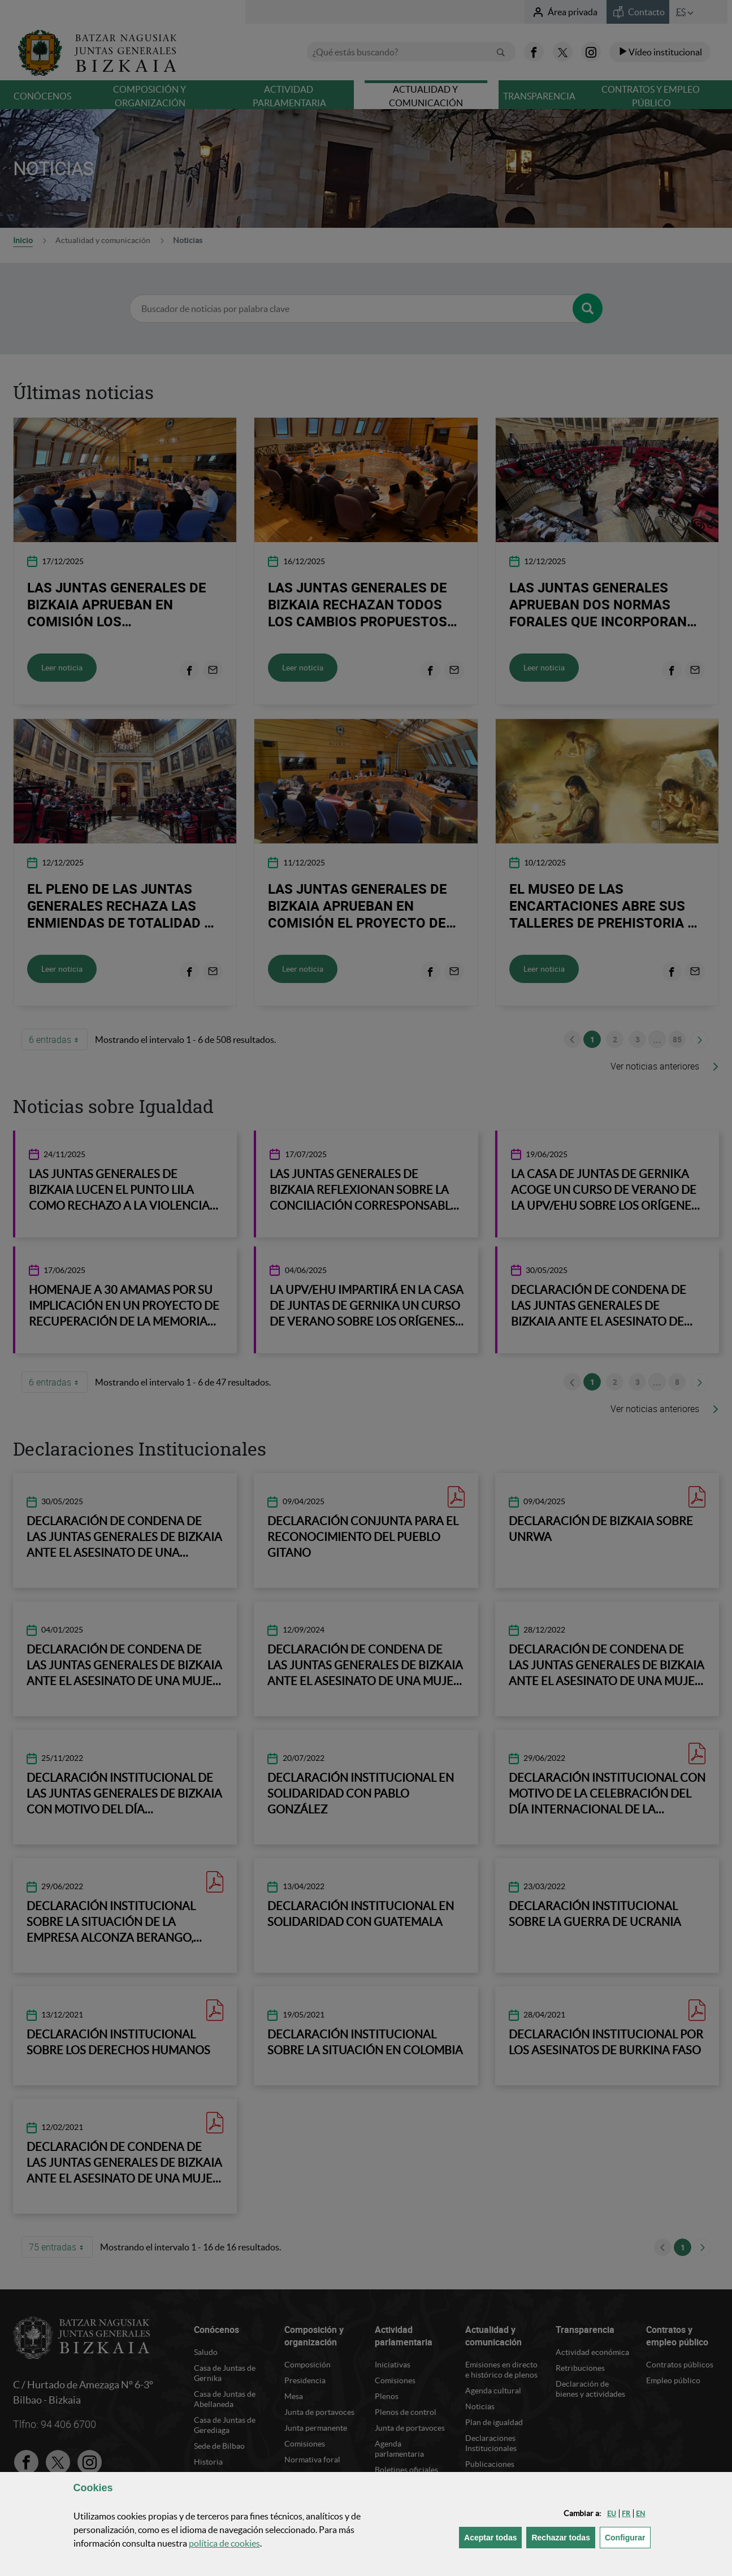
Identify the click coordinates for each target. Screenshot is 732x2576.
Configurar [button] (628, 2536)
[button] (611, 2513)
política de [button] (224, 2543)
